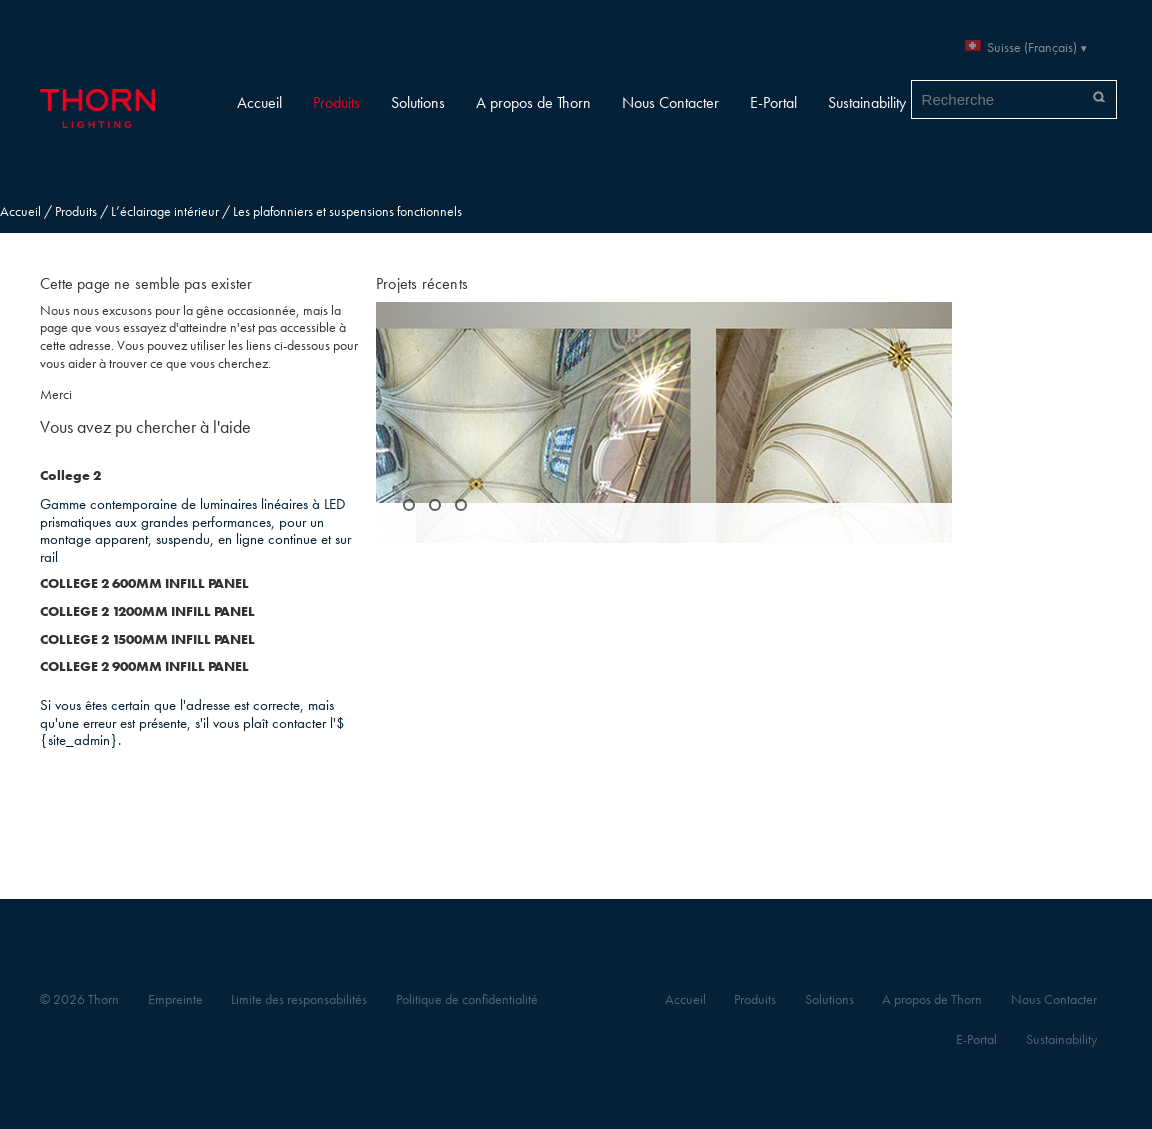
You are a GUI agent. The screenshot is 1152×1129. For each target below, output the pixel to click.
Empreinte (175, 999)
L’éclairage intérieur (165, 211)
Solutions (418, 102)
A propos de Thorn (533, 102)
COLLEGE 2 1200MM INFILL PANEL (147, 611)
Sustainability (867, 102)
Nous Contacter (670, 102)
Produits (336, 102)
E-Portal (773, 102)
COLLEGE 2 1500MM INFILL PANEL (147, 639)
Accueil (259, 102)
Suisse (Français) (1032, 47)
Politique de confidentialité (467, 999)
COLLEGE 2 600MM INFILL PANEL (144, 583)
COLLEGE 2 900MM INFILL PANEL (144, 666)
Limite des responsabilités (299, 999)
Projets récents (422, 283)
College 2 (70, 475)
